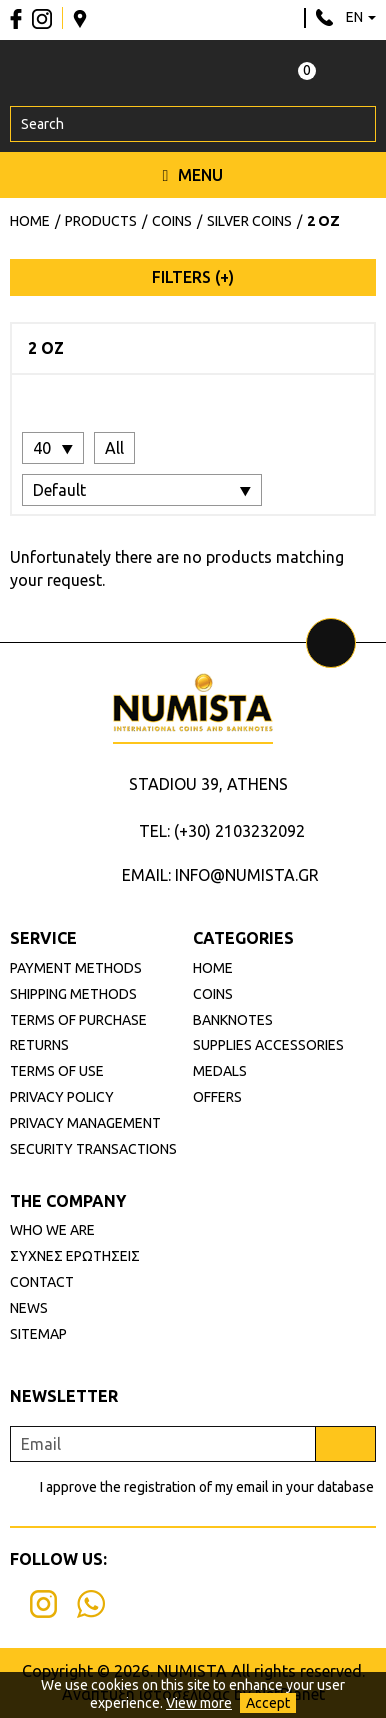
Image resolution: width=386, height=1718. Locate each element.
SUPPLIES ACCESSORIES (268, 1045)
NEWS (29, 1308)
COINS (213, 994)
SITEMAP (38, 1334)
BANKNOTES (233, 1020)
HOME (213, 968)
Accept (268, 1703)
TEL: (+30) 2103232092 (222, 831)
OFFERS (217, 1097)
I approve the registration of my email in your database (207, 1487)
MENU (193, 175)
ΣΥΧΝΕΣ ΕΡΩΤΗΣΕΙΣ (75, 1256)
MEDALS (220, 1071)
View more (199, 1703)
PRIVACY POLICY (62, 1097)
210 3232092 (324, 18)
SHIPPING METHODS (73, 994)
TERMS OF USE (57, 1071)
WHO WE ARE (52, 1230)
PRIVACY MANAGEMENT (85, 1123)
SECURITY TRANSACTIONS (93, 1149)
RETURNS (39, 1045)
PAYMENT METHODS (76, 968)
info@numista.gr (284, 18)
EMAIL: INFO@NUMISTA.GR (220, 875)
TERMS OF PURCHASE (78, 1020)
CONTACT (42, 1282)
